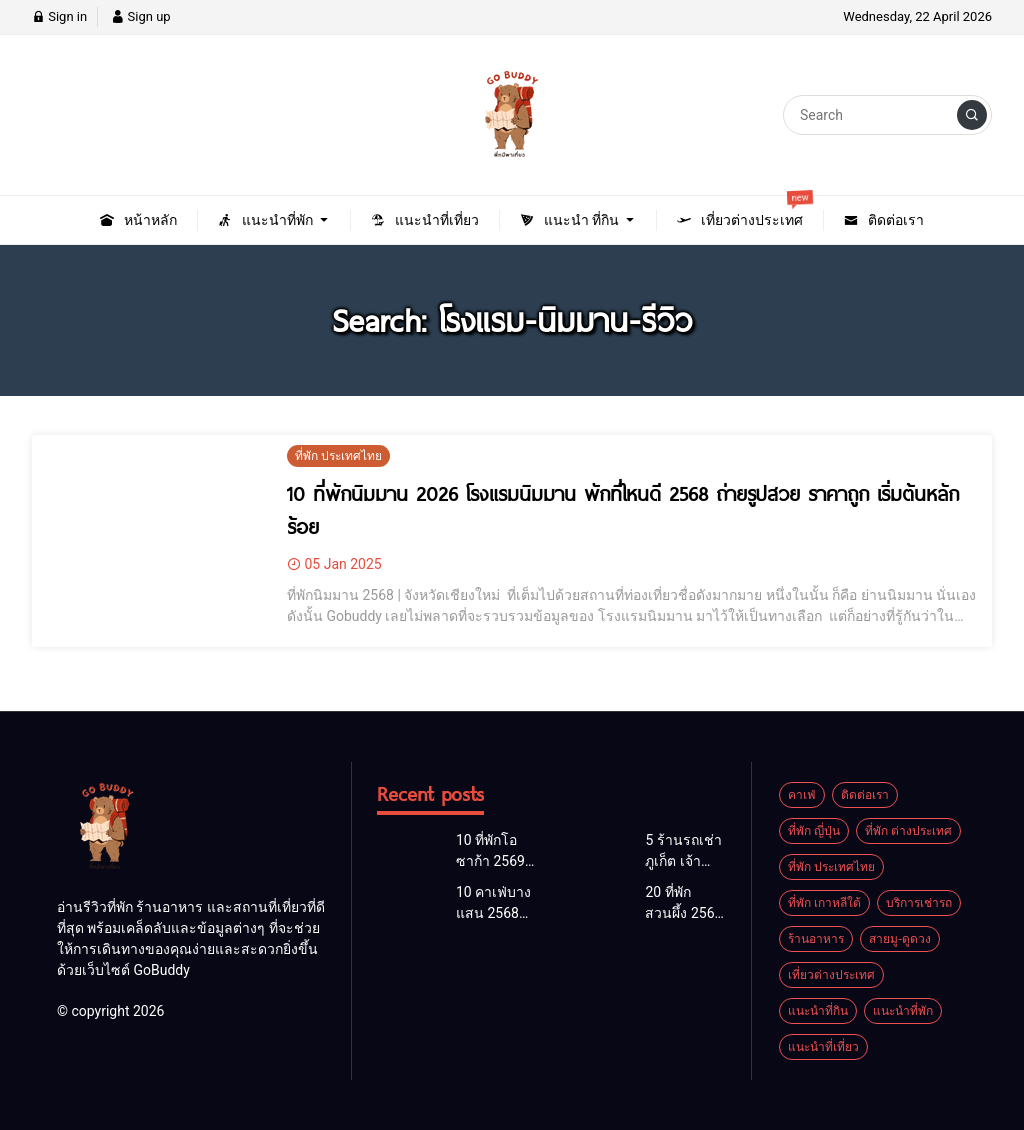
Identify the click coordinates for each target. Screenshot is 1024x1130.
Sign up (140, 16)
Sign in (59, 16)
